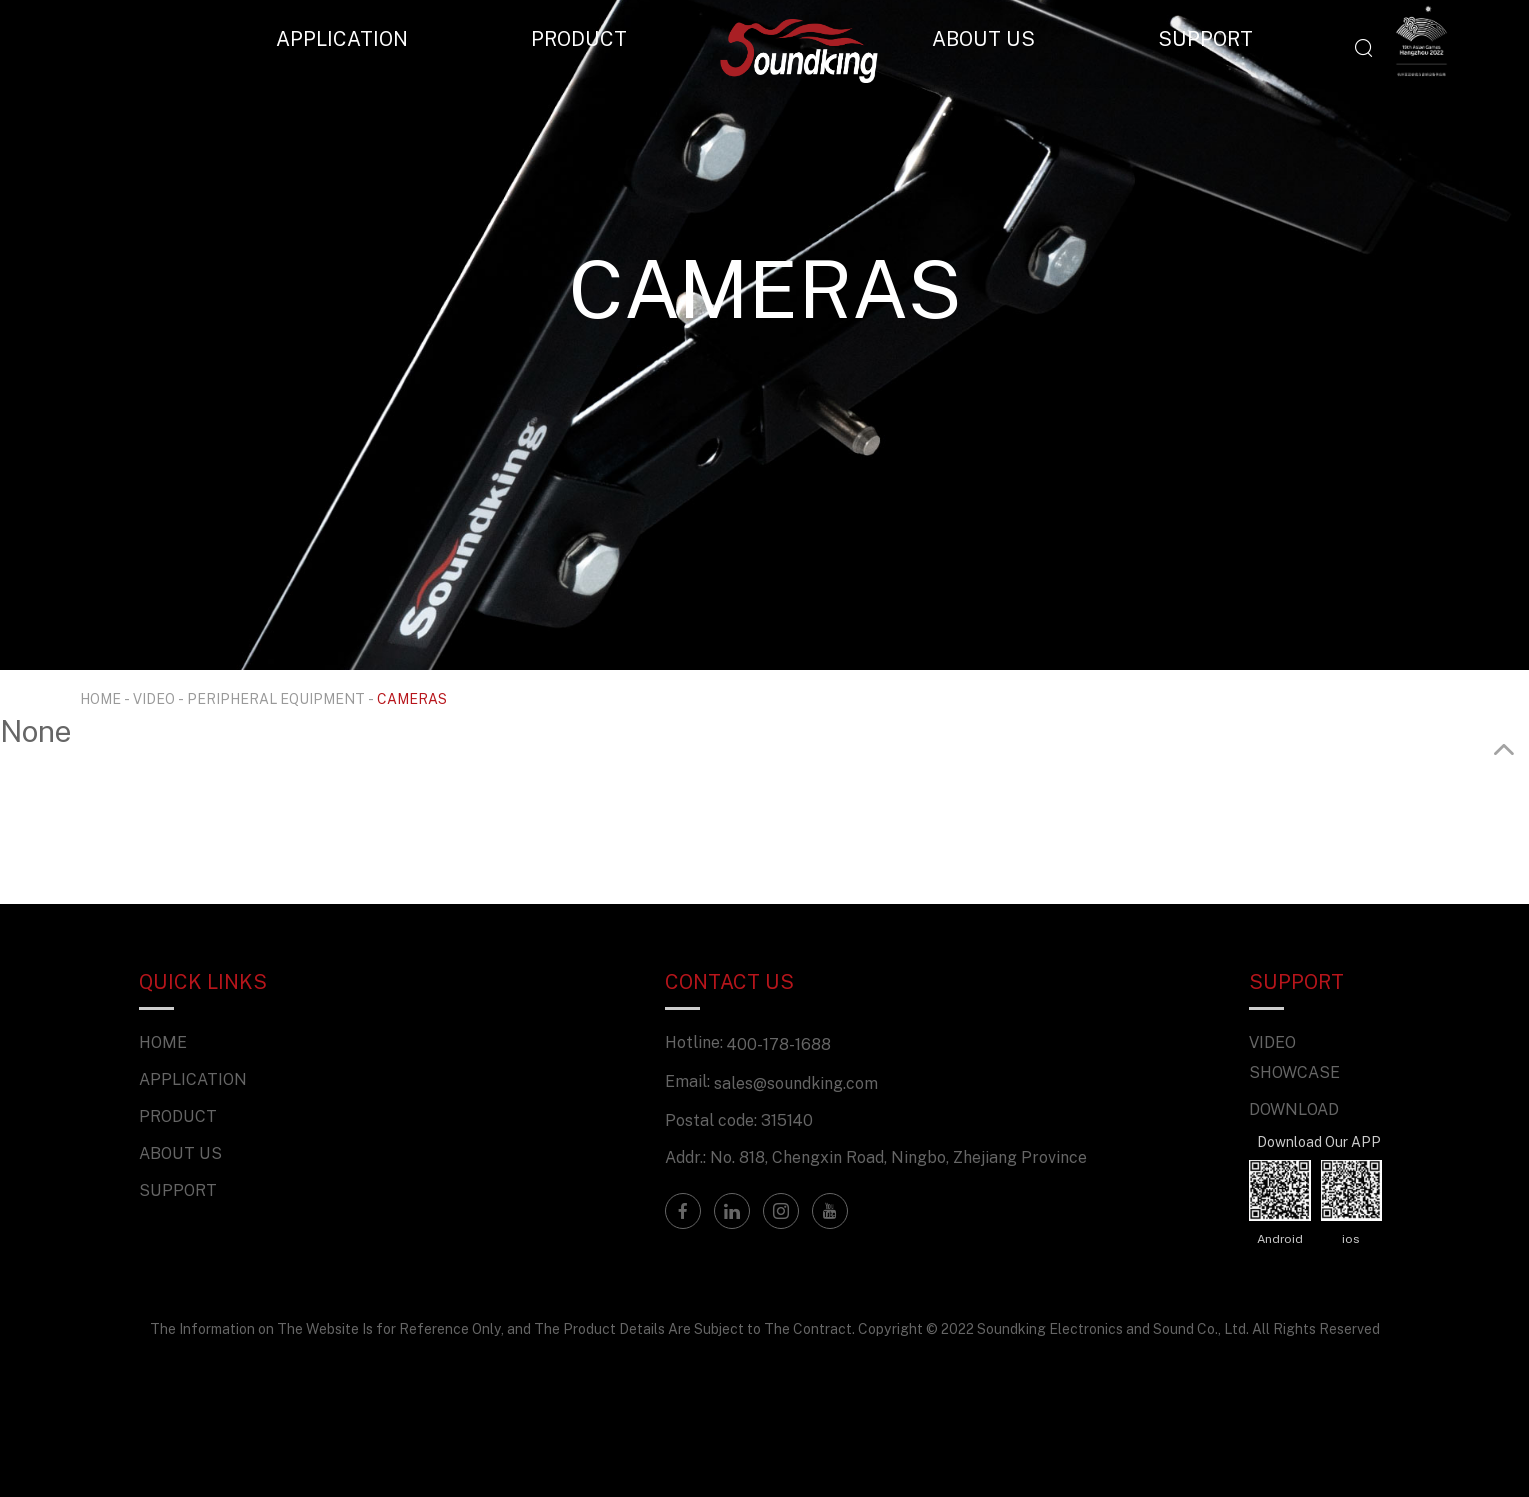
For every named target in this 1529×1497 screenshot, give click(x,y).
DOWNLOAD (1294, 1109)
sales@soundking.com (796, 1083)
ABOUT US (983, 38)
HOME (100, 698)
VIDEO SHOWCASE (1294, 1057)
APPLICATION (342, 38)
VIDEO (154, 698)
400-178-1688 (779, 1044)
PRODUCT (579, 38)
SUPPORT (1205, 38)
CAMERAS (412, 698)
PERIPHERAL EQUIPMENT (276, 698)
